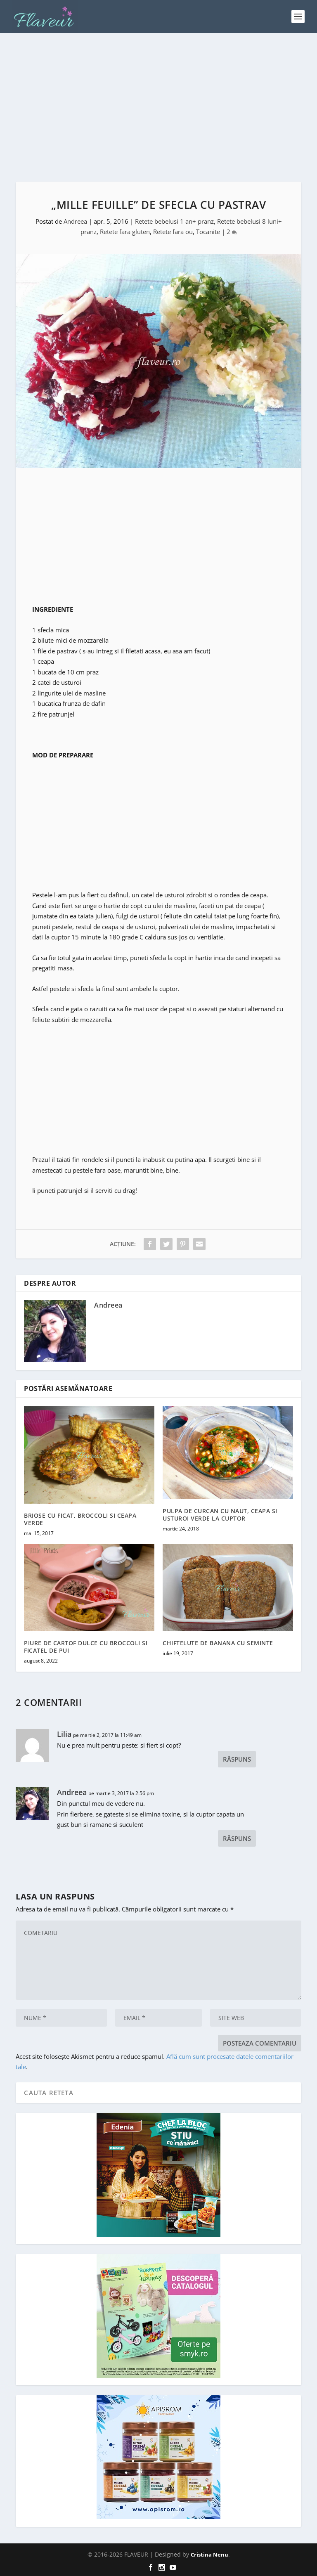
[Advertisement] (158, 107)
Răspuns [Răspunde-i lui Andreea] (237, 1838)
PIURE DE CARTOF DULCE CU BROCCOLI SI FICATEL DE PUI (85, 1646)
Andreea (75, 221)
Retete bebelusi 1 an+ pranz (174, 221)
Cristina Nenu (209, 2554)
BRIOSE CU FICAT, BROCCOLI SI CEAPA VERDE (80, 1519)
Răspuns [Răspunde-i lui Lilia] (237, 1759)
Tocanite (208, 231)
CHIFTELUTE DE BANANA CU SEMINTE (218, 1643)
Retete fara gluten (125, 231)
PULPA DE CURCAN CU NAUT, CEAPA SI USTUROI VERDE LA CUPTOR (220, 1514)
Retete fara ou (173, 231)
